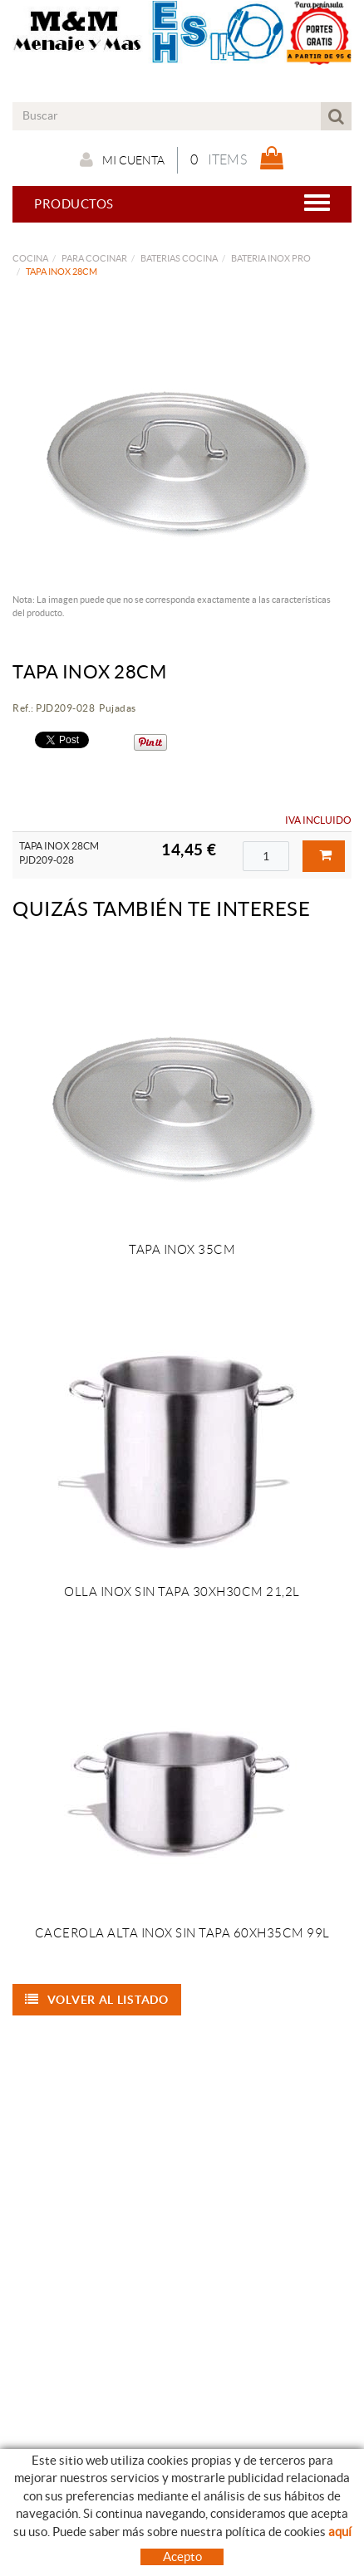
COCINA (30, 258)
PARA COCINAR (94, 258)
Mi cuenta (122, 159)
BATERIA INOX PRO (271, 258)
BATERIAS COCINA (179, 258)
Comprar (325, 855)
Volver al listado (97, 1999)
